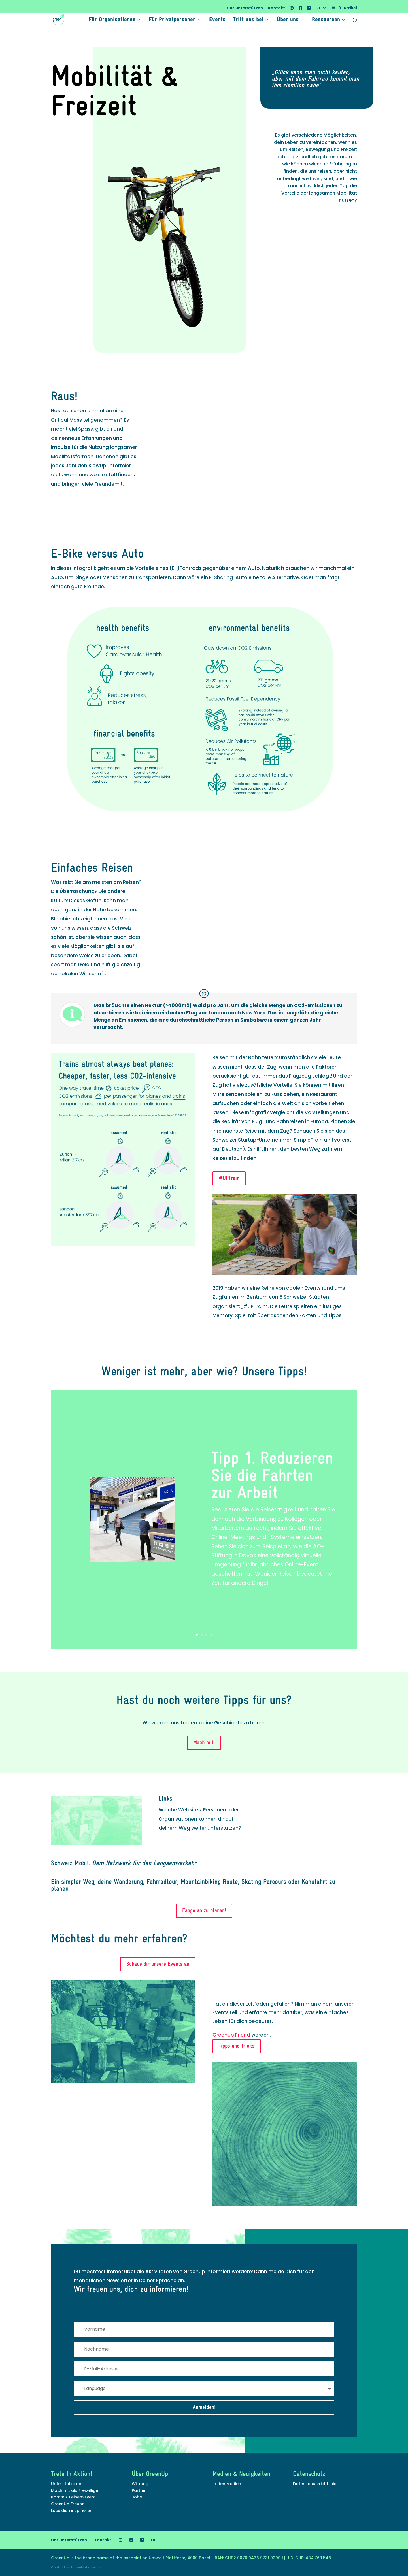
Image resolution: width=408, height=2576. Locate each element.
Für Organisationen (112, 20)
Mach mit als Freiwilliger (75, 2490)
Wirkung (140, 2484)
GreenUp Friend (231, 2034)
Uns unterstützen (245, 8)
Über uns (288, 20)
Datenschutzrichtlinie (314, 2484)
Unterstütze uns (67, 2484)
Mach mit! (204, 1743)
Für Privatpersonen (172, 20)
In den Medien (226, 2484)
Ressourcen (326, 20)
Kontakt (276, 8)
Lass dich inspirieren (71, 2510)
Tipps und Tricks (236, 2046)
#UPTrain (229, 1178)
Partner (139, 2490)
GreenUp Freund (68, 2504)
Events (217, 20)
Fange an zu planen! (204, 1911)
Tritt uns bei (248, 20)
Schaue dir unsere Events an (157, 1964)
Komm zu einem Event (73, 2497)
